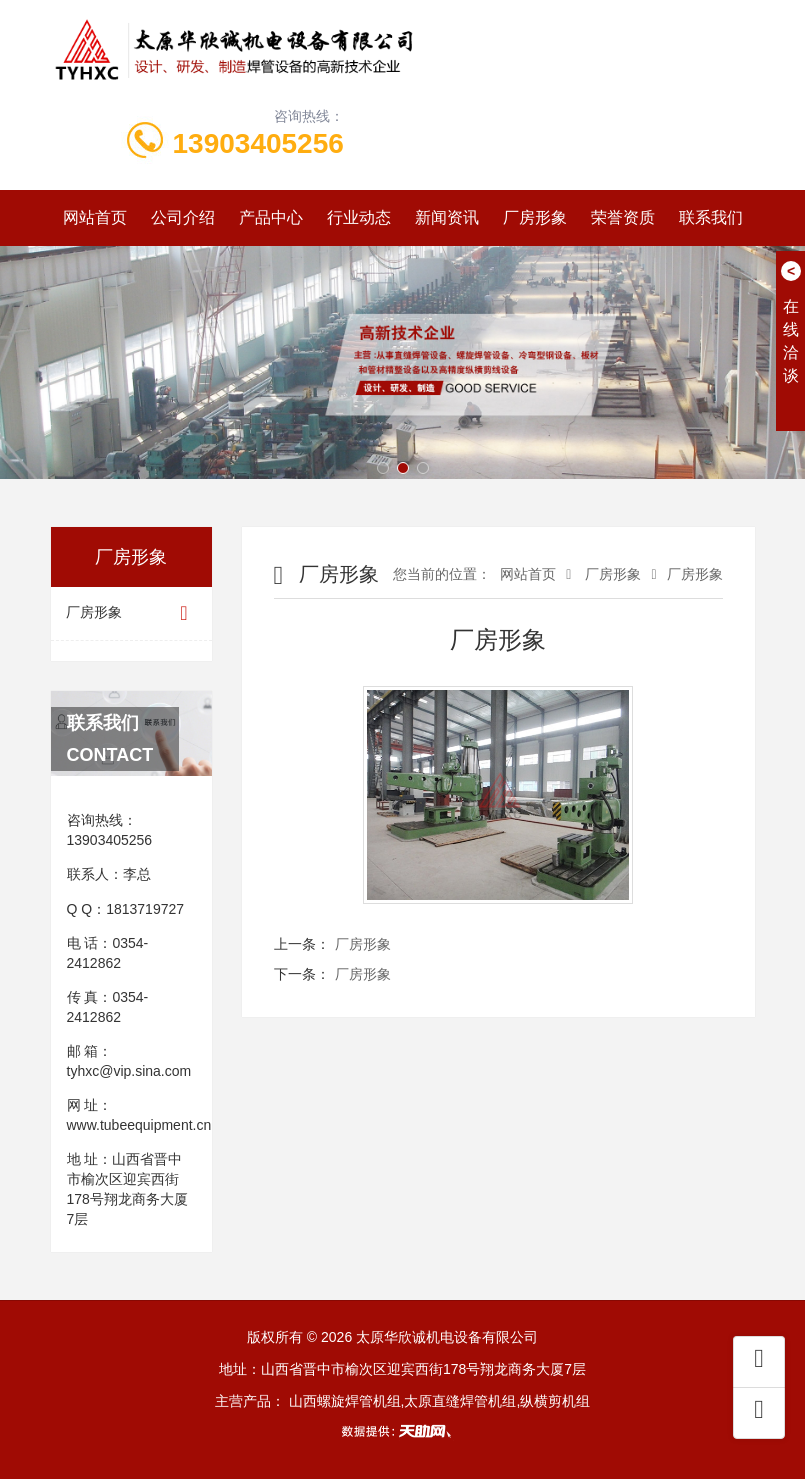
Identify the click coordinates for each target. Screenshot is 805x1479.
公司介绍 (183, 217)
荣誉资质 (623, 217)
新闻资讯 (447, 217)
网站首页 (95, 217)
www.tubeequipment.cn (139, 1125)
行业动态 (359, 217)
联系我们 (711, 217)
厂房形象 (535, 217)
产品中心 (271, 217)
